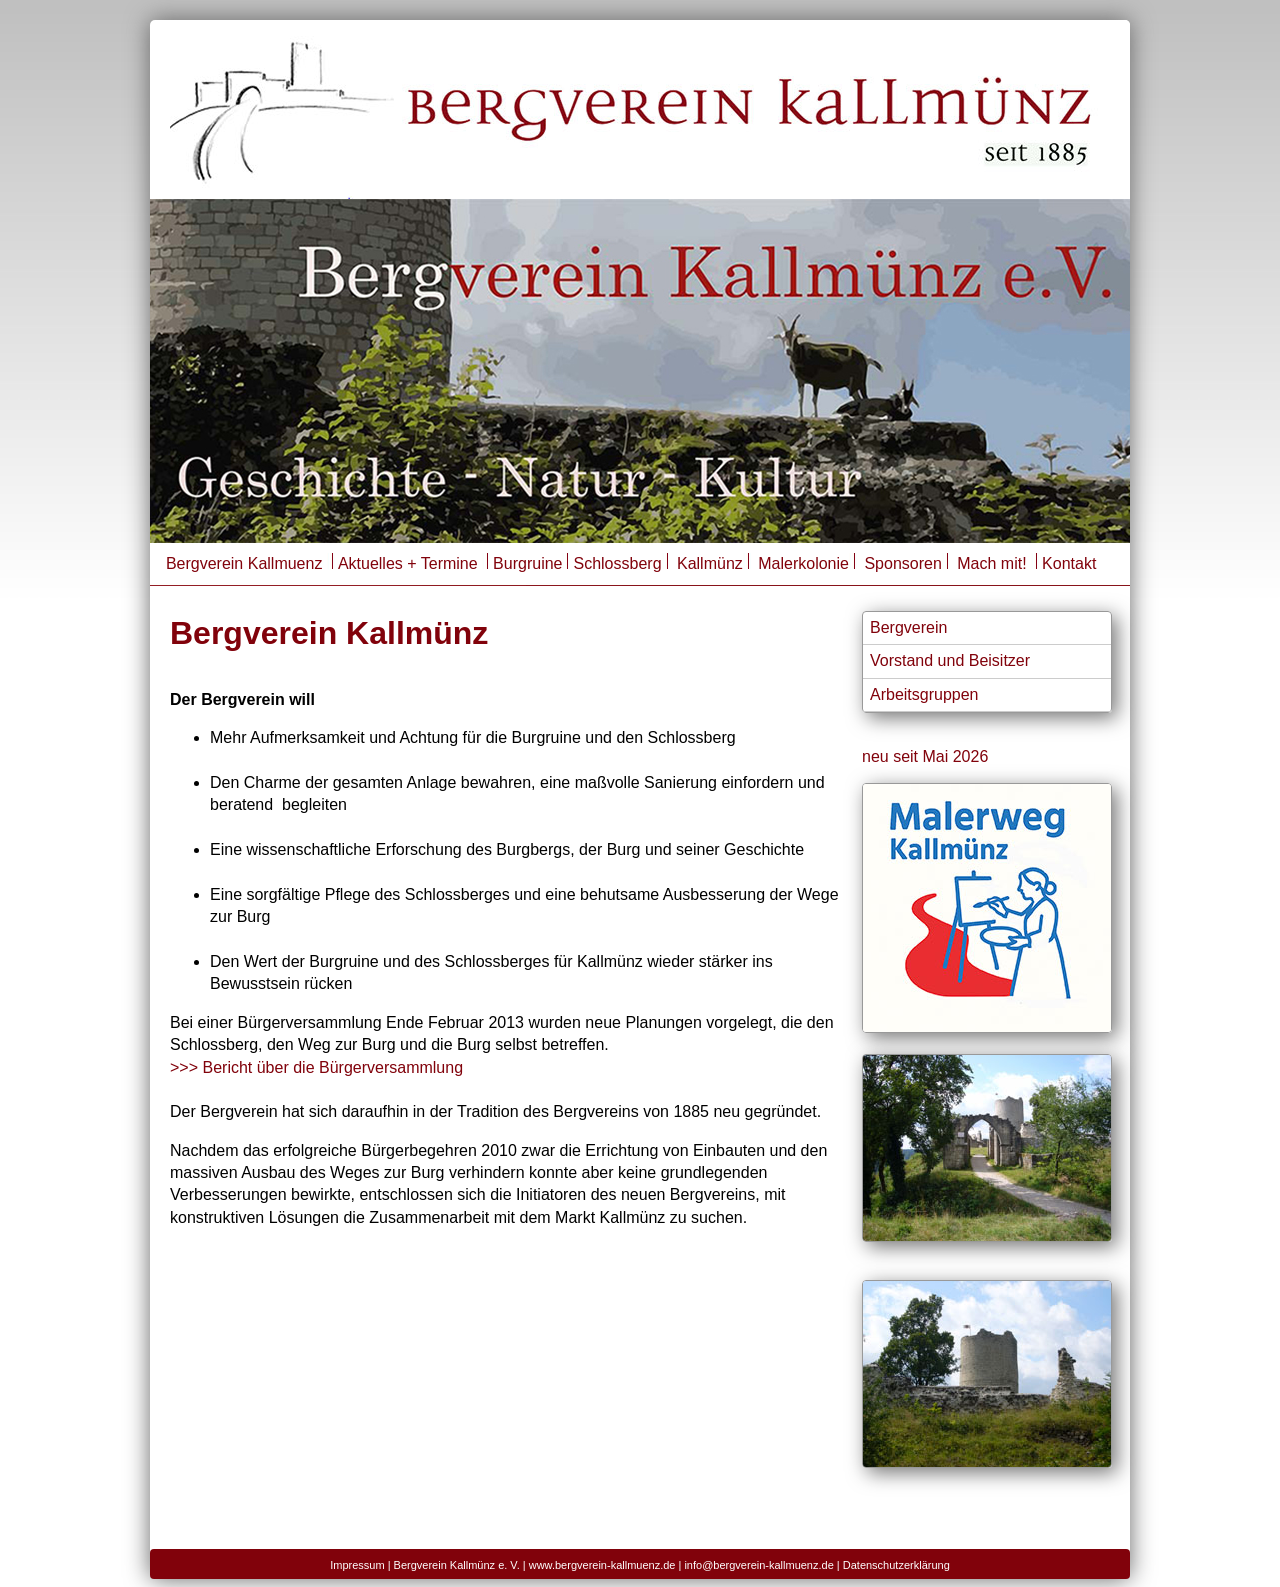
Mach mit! (994, 563)
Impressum (357, 1565)
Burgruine (527, 563)
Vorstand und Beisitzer (950, 660)
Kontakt (1069, 563)
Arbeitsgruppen (924, 694)
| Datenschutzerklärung (893, 1565)
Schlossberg (617, 563)
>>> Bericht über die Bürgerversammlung (316, 1067)
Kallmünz (710, 563)
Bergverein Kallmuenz (244, 563)
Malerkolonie (803, 563)
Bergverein (908, 627)
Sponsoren (902, 563)
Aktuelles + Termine (408, 563)
